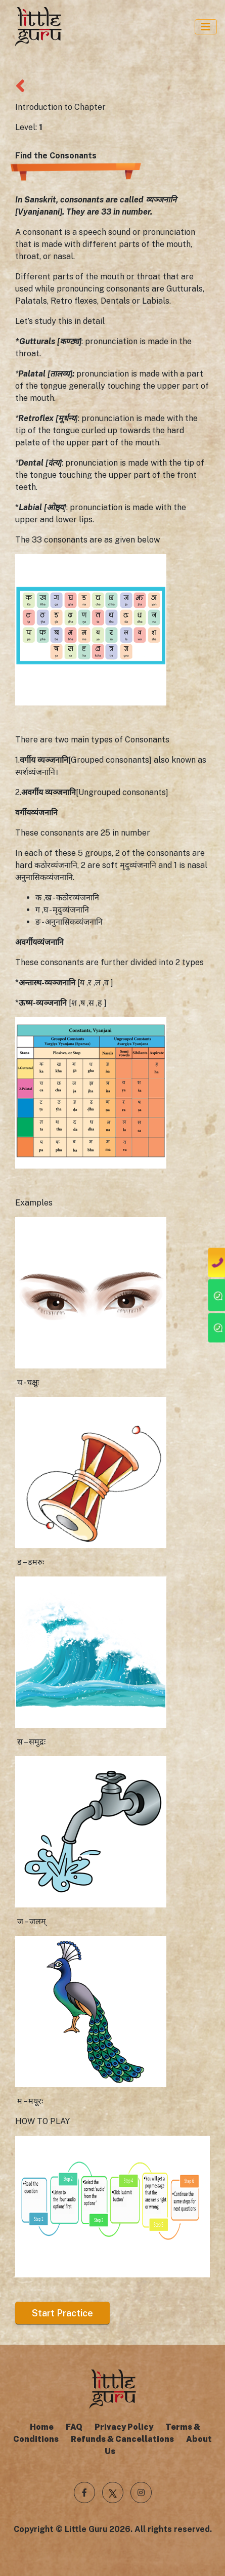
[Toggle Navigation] (206, 26)
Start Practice (62, 2313)
